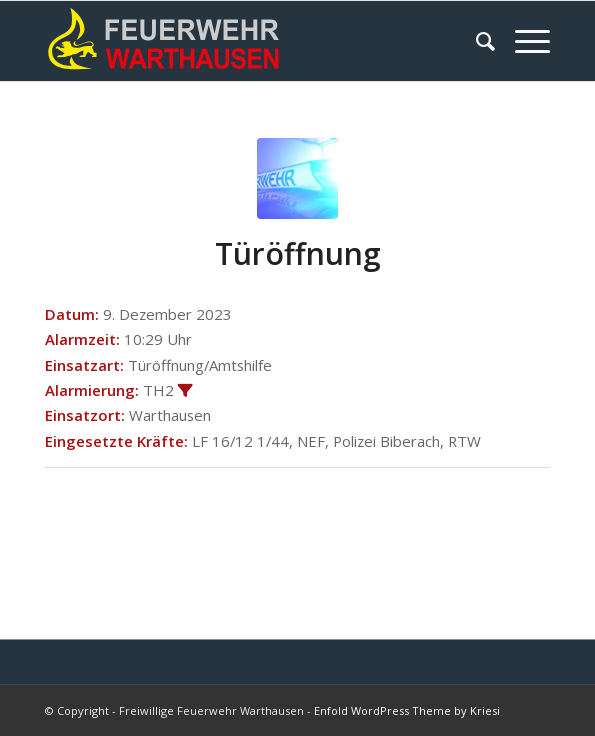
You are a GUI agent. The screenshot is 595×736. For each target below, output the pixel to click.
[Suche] (475, 41)
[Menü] (522, 41)
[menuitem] (475, 41)
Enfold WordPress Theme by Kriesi (407, 710)
